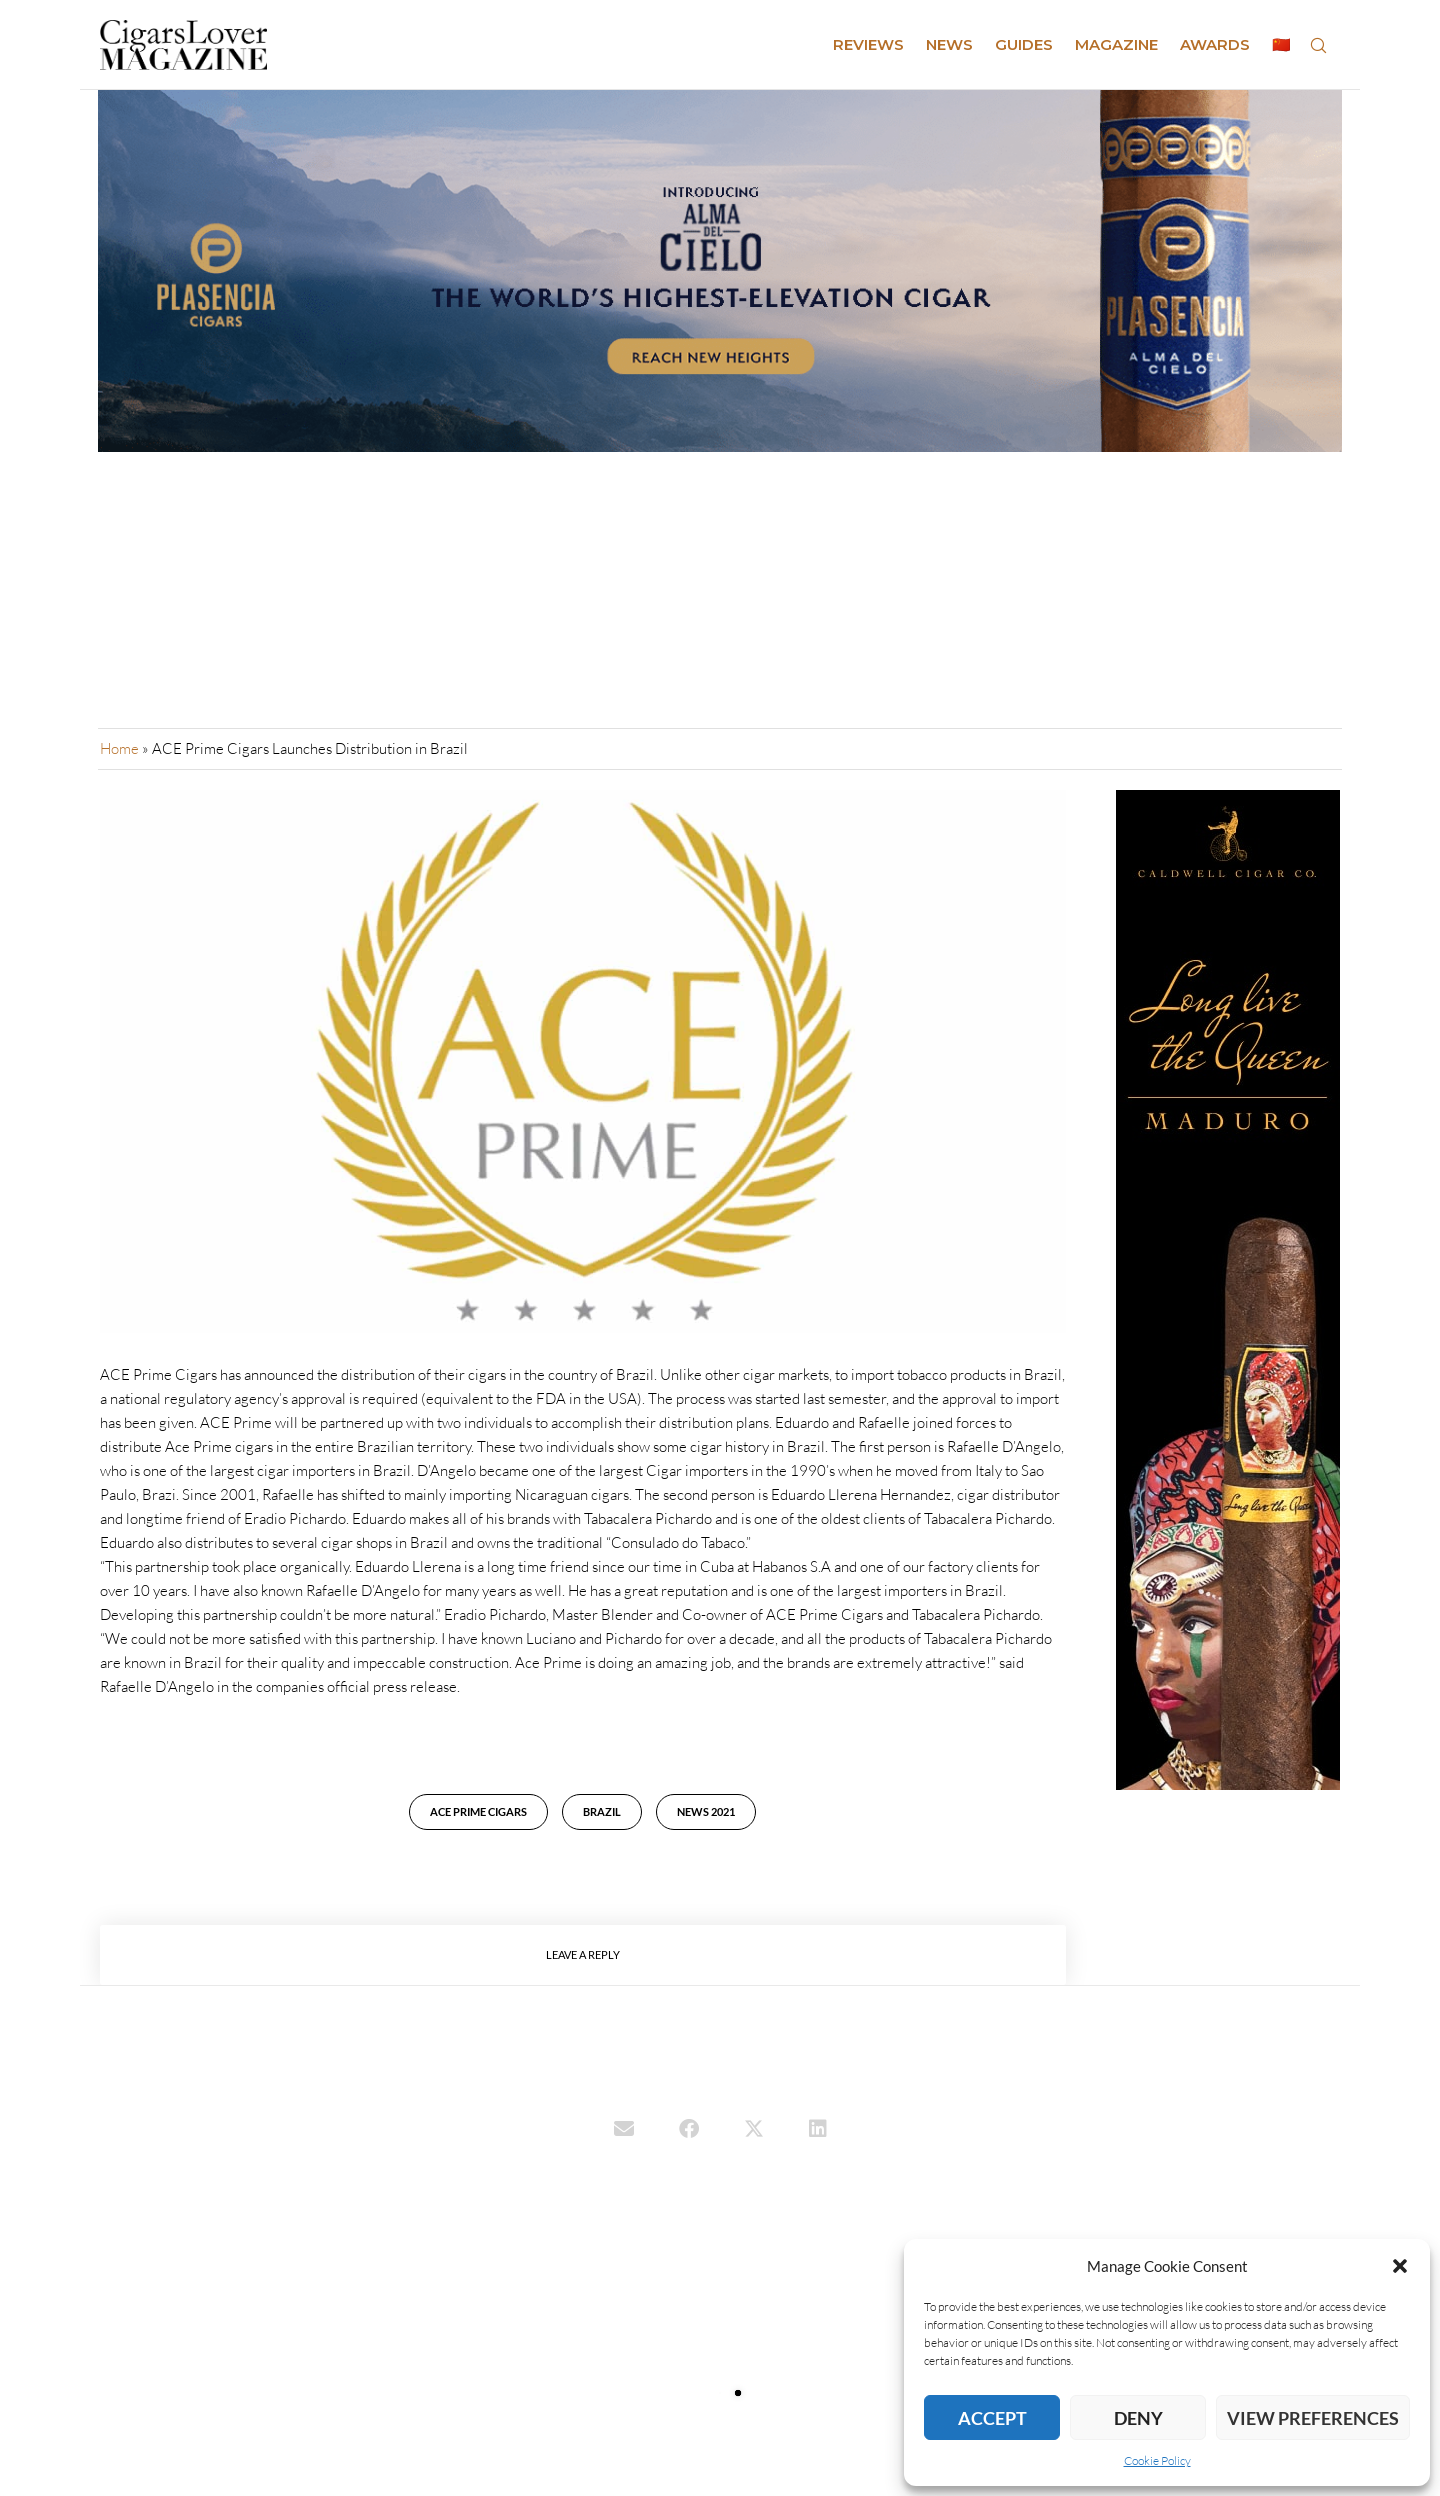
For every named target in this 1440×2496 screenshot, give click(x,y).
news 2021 (706, 1811)
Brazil (602, 1811)
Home (119, 748)
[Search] (1318, 45)
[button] (1400, 2266)
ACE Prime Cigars (478, 1811)
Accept (992, 2418)
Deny (1138, 2418)
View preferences (1313, 2418)
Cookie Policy (1157, 2460)
